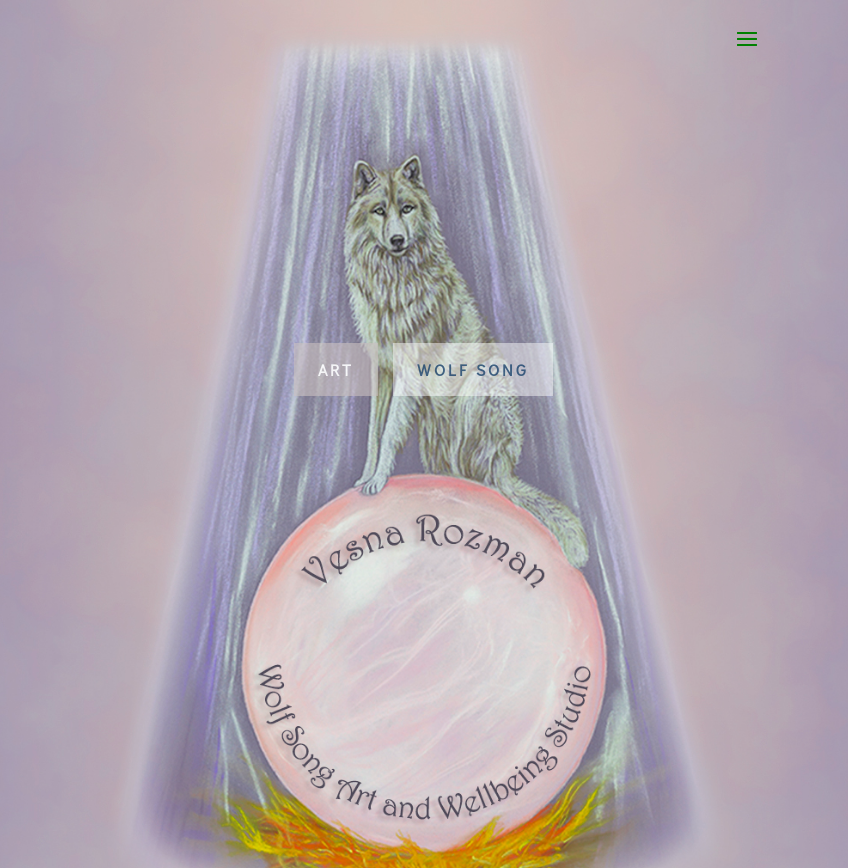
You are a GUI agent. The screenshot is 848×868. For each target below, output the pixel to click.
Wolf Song (473, 369)
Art (336, 369)
